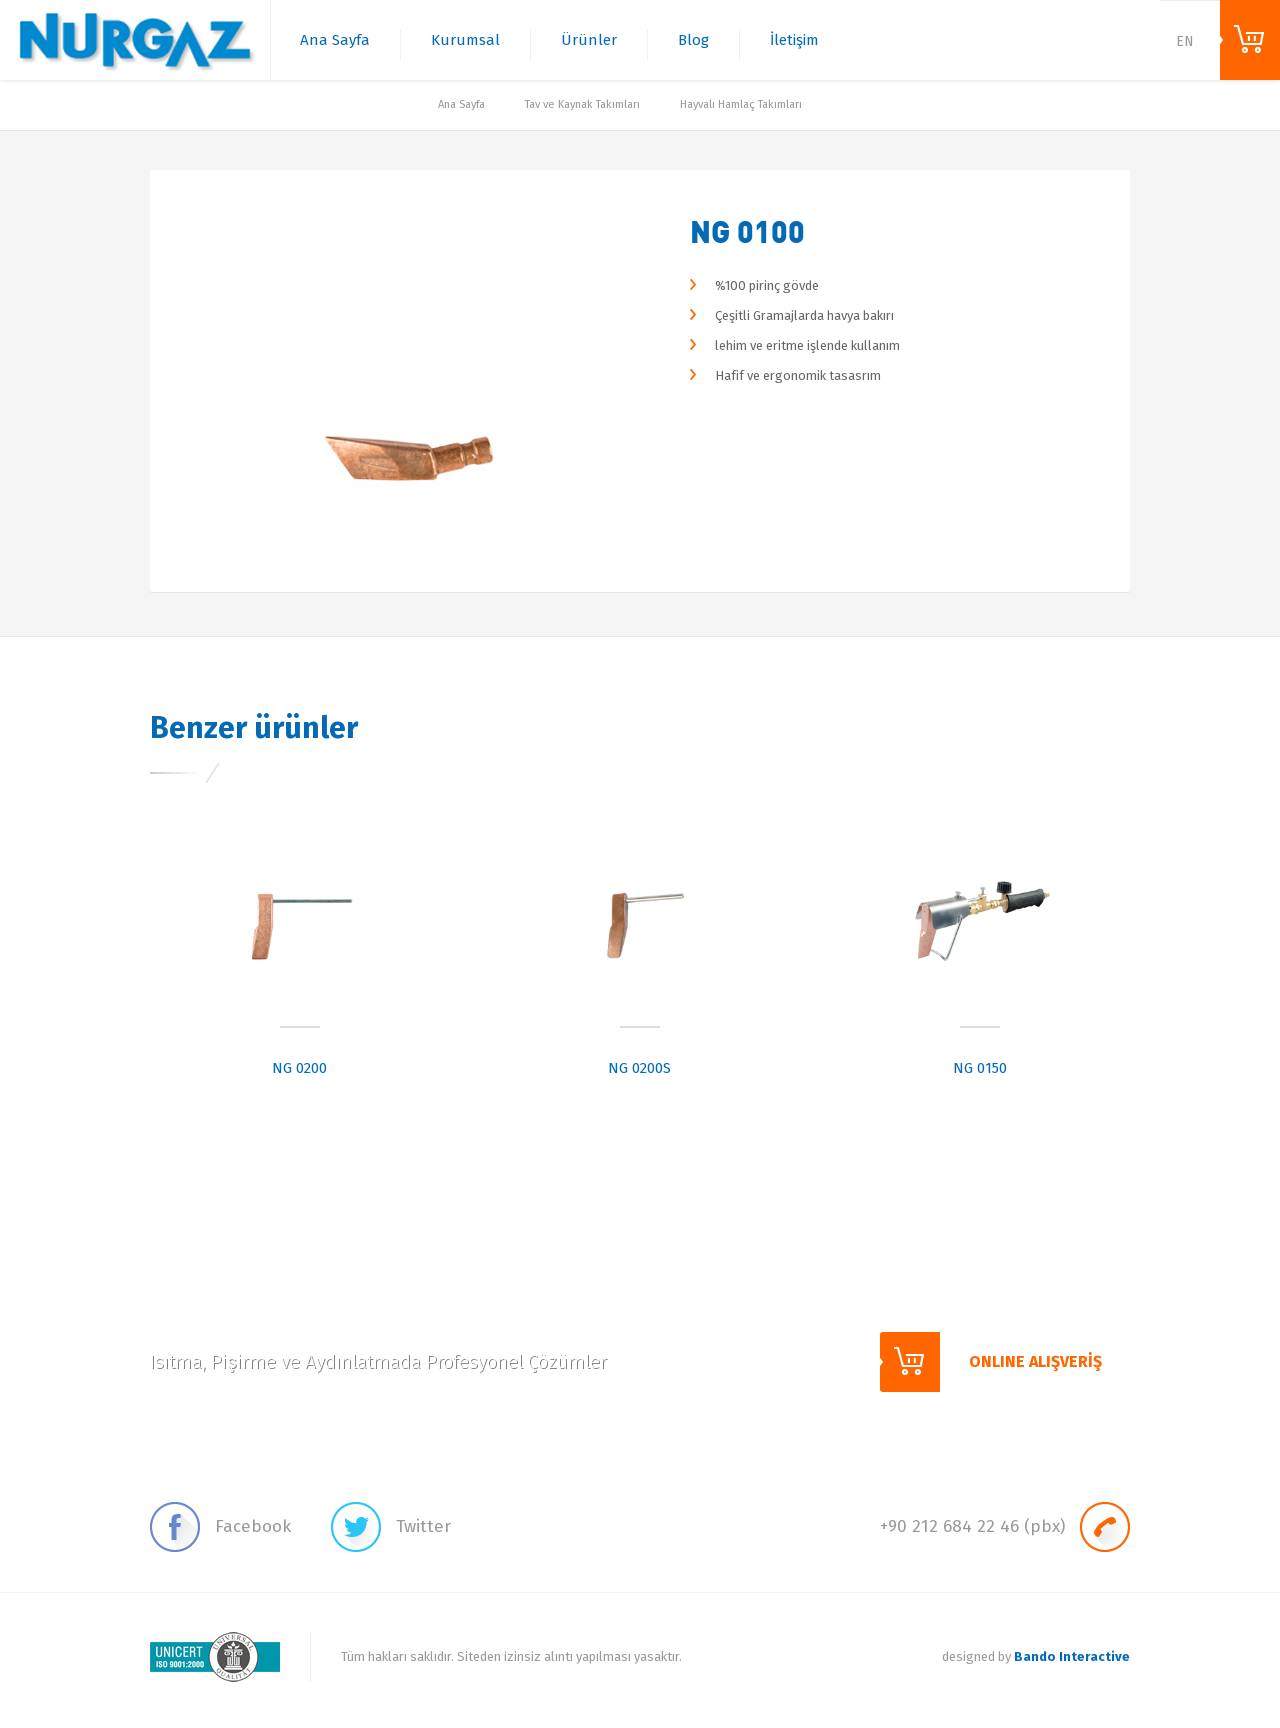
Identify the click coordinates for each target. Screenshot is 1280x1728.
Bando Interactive (1072, 1656)
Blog (693, 40)
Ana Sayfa (335, 40)
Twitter (391, 1527)
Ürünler (589, 40)
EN (1185, 41)
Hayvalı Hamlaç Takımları (741, 104)
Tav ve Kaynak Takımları (582, 104)
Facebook (220, 1527)
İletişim (794, 40)
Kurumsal (465, 40)
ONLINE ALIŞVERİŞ (1250, 40)
